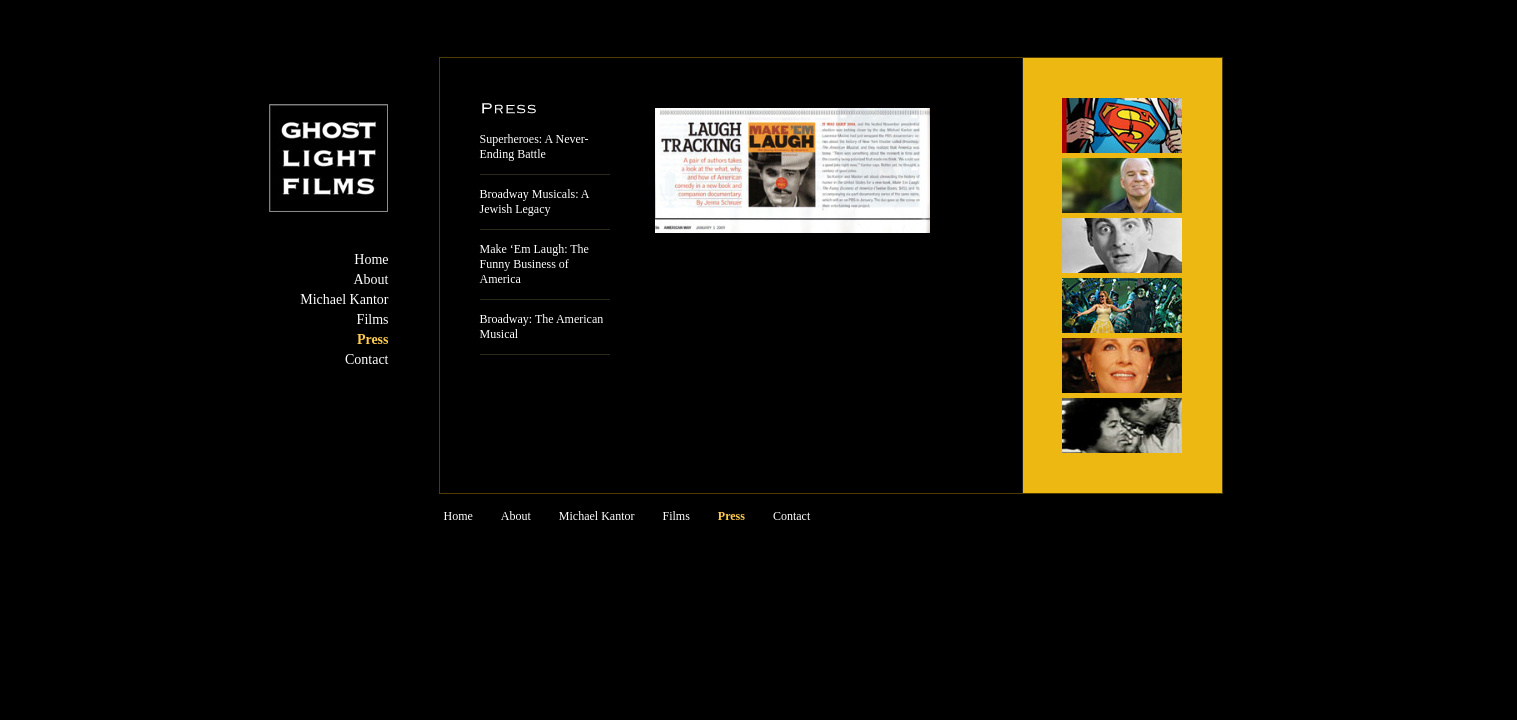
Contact (367, 359)
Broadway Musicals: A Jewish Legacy (534, 201)
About (371, 279)
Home (371, 259)
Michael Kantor (344, 299)
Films (373, 319)
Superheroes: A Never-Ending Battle (534, 146)
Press (373, 339)
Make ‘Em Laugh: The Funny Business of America (534, 264)
